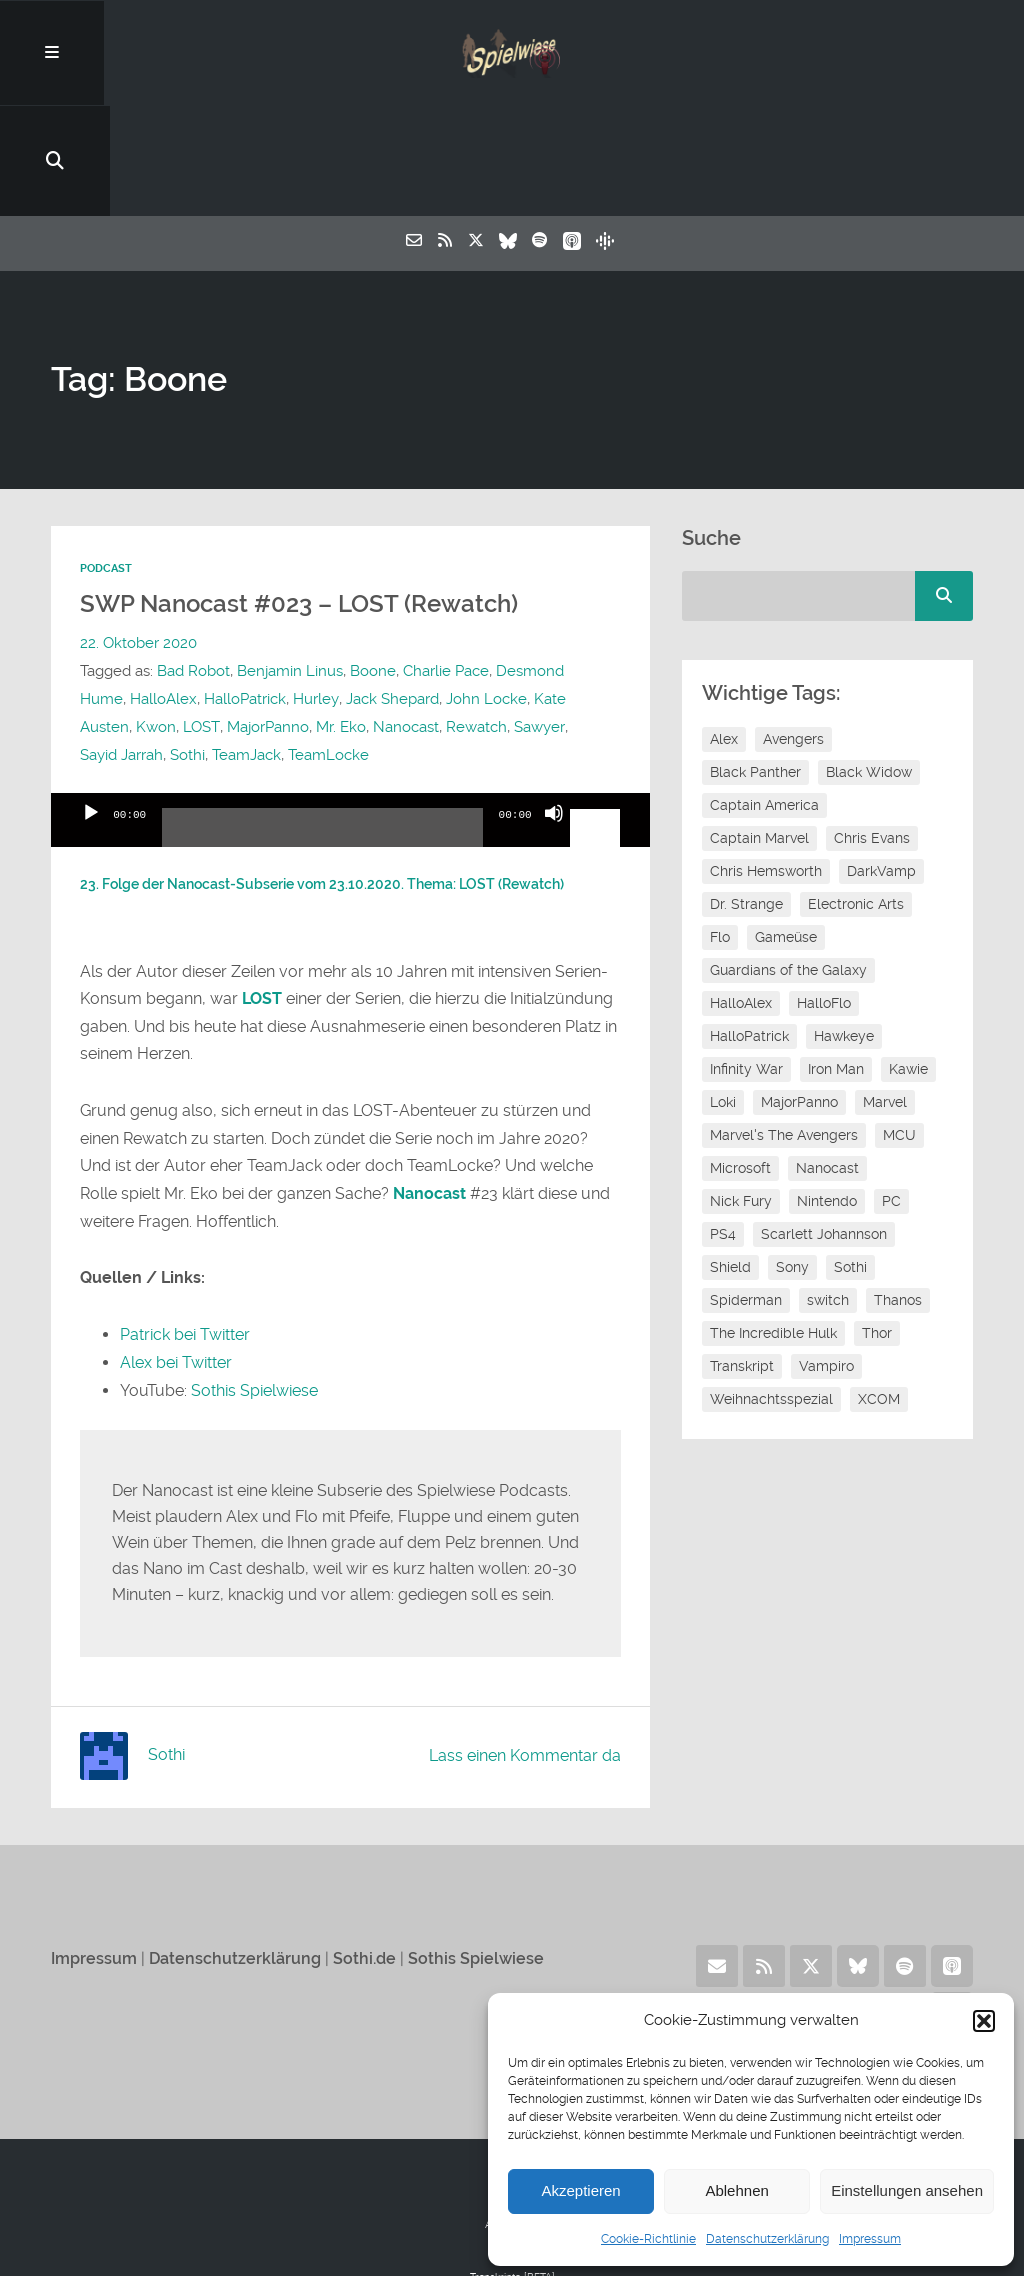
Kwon (156, 621)
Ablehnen (736, 2190)
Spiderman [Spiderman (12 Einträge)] (746, 1195)
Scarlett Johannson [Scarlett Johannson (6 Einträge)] (824, 1129)
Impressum (870, 2239)
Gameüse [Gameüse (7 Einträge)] (786, 832)
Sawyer (538, 621)
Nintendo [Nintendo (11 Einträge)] (827, 1096)
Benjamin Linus (290, 565)
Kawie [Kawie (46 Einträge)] (908, 964)
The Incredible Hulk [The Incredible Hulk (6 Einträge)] (773, 1228)
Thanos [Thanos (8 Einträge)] (898, 1195)
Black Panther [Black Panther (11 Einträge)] (755, 667)
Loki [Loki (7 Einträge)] (723, 997)
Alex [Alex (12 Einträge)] (724, 634)
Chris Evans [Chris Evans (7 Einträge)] (872, 733)
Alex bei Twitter (176, 1255)
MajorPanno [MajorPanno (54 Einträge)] (799, 997)
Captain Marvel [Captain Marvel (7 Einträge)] (759, 733)
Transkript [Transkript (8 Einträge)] (742, 1261)
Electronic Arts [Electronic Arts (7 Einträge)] (856, 799)
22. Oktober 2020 (138, 537)
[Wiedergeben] (91, 724)
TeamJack (246, 649)
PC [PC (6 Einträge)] (891, 1096)
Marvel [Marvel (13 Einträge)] (885, 997)
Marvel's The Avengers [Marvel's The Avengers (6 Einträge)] (784, 1030)
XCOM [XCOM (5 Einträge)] (879, 1294)
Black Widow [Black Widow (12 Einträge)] (869, 667)
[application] (350, 714)
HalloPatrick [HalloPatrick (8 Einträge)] (749, 931)
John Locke (485, 593)
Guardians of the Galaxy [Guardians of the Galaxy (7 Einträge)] (788, 865)
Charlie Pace (446, 565)
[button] (984, 2021)
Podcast (106, 463)
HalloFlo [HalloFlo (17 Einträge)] (824, 898)
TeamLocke (328, 649)
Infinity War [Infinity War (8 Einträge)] (746, 964)
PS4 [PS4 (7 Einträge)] (723, 1129)
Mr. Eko (340, 621)
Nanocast (405, 621)
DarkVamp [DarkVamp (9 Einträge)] (881, 766)
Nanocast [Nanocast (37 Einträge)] (827, 1063)
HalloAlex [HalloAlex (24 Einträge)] (741, 898)
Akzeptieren (580, 2190)
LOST (201, 621)
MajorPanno (267, 621)
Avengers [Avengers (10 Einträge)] (793, 634)
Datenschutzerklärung (767, 2239)
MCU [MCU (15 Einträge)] (899, 1030)
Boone (373, 565)
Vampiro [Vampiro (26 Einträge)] (826, 1261)
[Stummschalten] (554, 724)
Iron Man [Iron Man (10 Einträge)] (836, 964)
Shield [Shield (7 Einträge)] (730, 1162)
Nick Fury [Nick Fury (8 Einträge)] (741, 1096)
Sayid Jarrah (121, 649)
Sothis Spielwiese (254, 1282)
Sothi (187, 649)
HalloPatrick (245, 593)
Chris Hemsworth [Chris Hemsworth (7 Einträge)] (766, 766)
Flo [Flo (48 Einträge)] (720, 832)
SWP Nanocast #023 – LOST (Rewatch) (307, 498)
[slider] (322, 729)
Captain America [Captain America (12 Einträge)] (764, 700)
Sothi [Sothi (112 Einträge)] (850, 1162)
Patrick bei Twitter (185, 1227)
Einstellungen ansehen (907, 2190)
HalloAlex (163, 593)
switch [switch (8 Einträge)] (828, 1195)
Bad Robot (193, 565)
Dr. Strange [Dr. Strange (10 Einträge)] (746, 799)
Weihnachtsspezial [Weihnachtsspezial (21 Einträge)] (771, 1294)
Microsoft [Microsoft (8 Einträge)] (740, 1063)
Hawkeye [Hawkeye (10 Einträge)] (844, 931)
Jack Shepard (391, 593)
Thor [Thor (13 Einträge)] (877, 1228)
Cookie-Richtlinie (648, 2239)
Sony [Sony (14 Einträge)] (792, 1162)
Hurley (315, 593)
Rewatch (475, 621)
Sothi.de (364, 1850)
